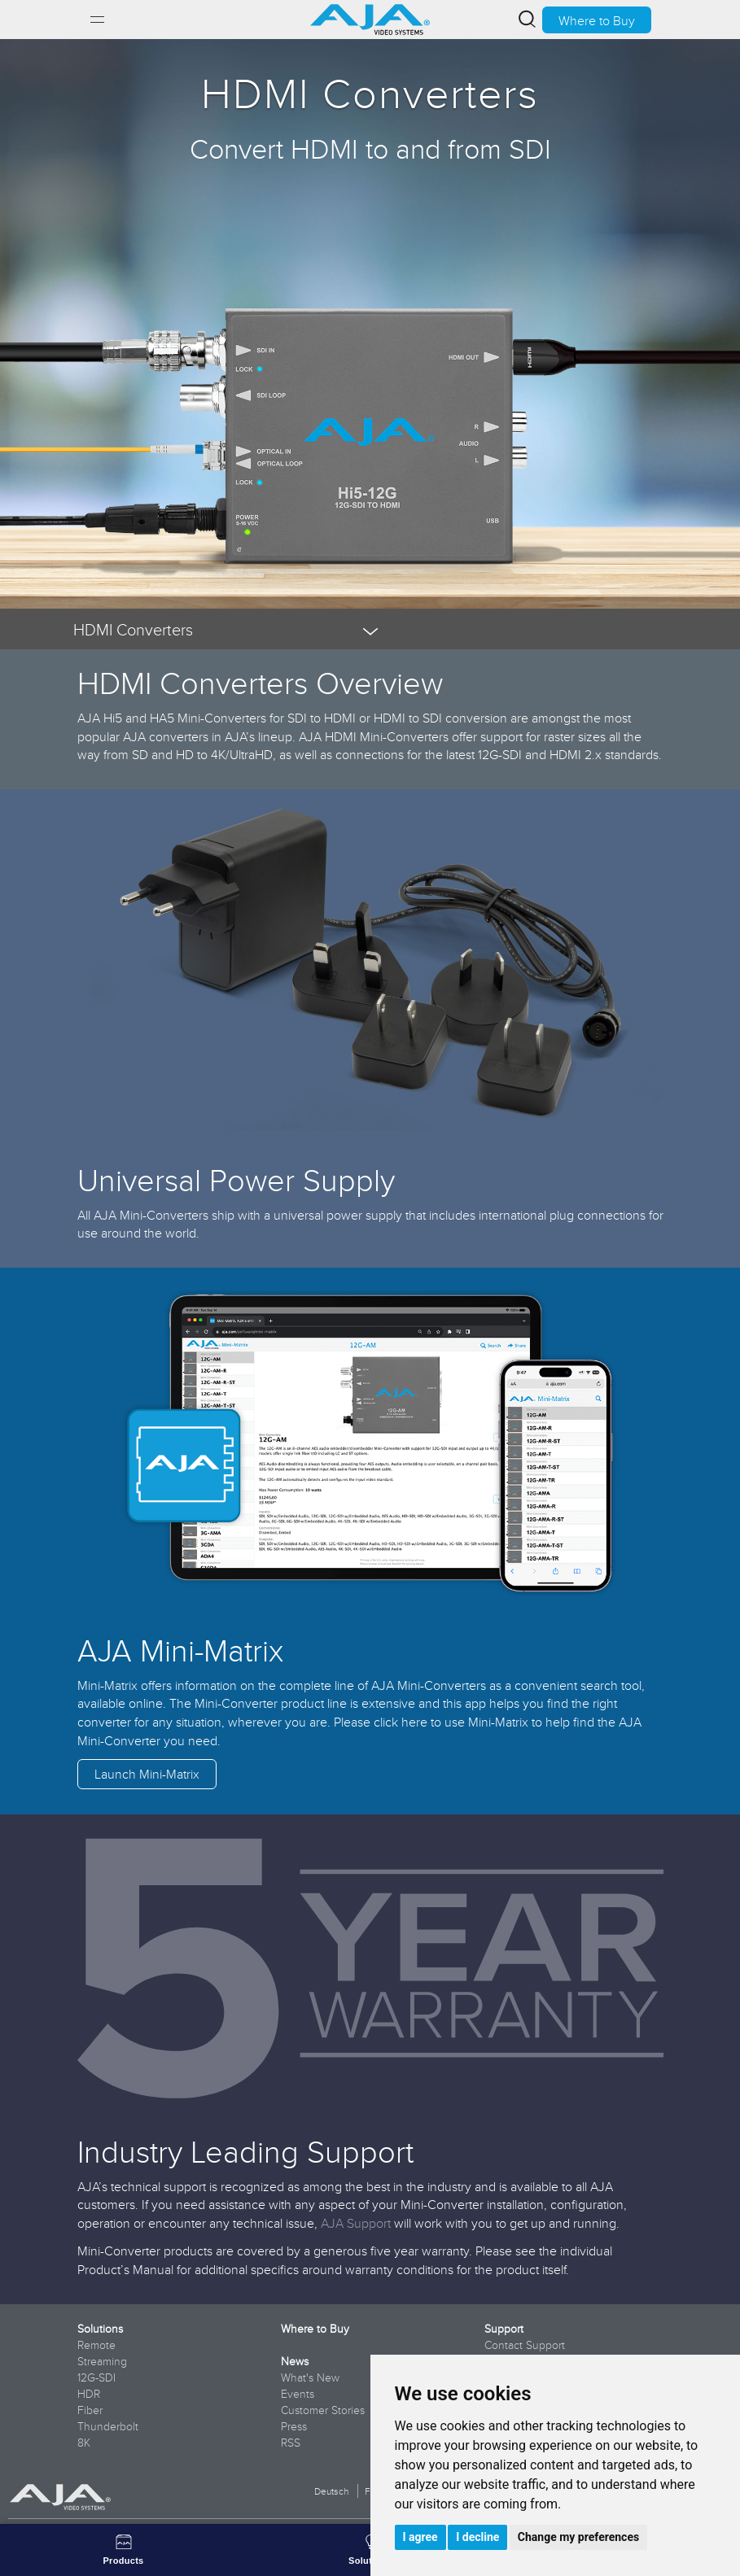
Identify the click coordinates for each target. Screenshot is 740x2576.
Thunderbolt (107, 2426)
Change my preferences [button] (578, 2536)
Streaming (102, 2361)
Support (503, 2329)
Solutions (100, 2329)
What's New (310, 2377)
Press (294, 2426)
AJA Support (356, 2223)
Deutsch (331, 2491)
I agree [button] (420, 2536)
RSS (290, 2442)
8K (83, 2442)
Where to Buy (596, 20)
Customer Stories (323, 2410)
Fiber (90, 2410)
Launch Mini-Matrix (146, 1774)
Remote (96, 2345)
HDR (88, 2394)
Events (297, 2394)
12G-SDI (96, 2377)
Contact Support (524, 2345)
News (295, 2361)
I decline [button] (477, 2536)
